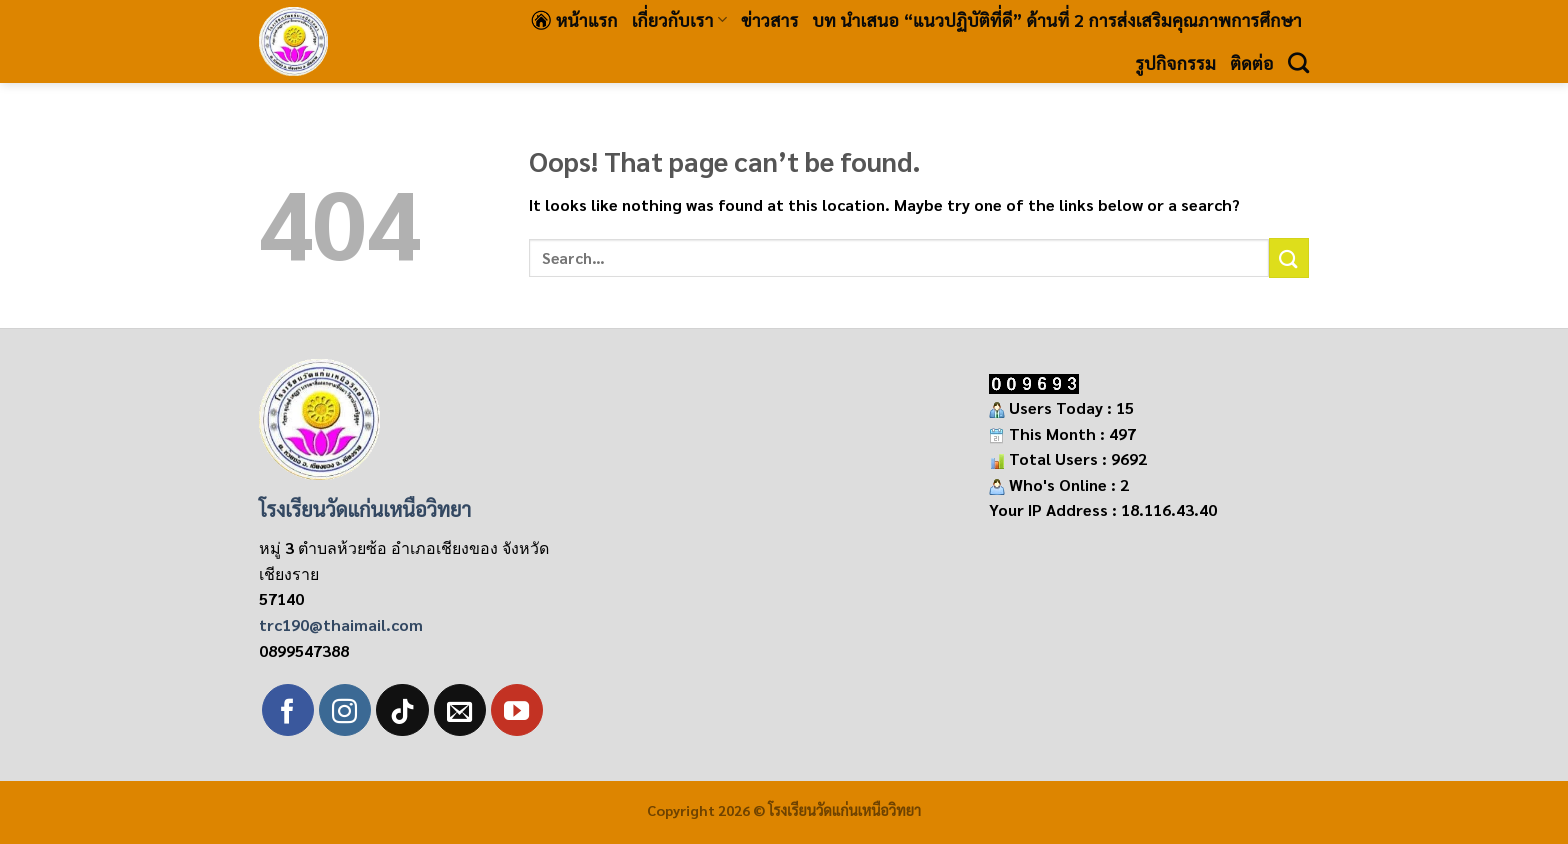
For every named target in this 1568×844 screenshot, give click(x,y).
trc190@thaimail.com (341, 624)
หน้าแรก (574, 19)
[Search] (1298, 62)
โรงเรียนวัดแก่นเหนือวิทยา (365, 509)
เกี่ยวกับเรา (679, 19)
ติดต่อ (1252, 62)
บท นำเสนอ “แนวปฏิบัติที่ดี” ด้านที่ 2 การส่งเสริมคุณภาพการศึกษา (1057, 19)
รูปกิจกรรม (1175, 62)
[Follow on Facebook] (288, 710)
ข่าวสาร (769, 19)
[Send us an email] (460, 710)
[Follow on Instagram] (345, 710)
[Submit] (1289, 257)
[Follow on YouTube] (517, 710)
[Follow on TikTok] (402, 710)
